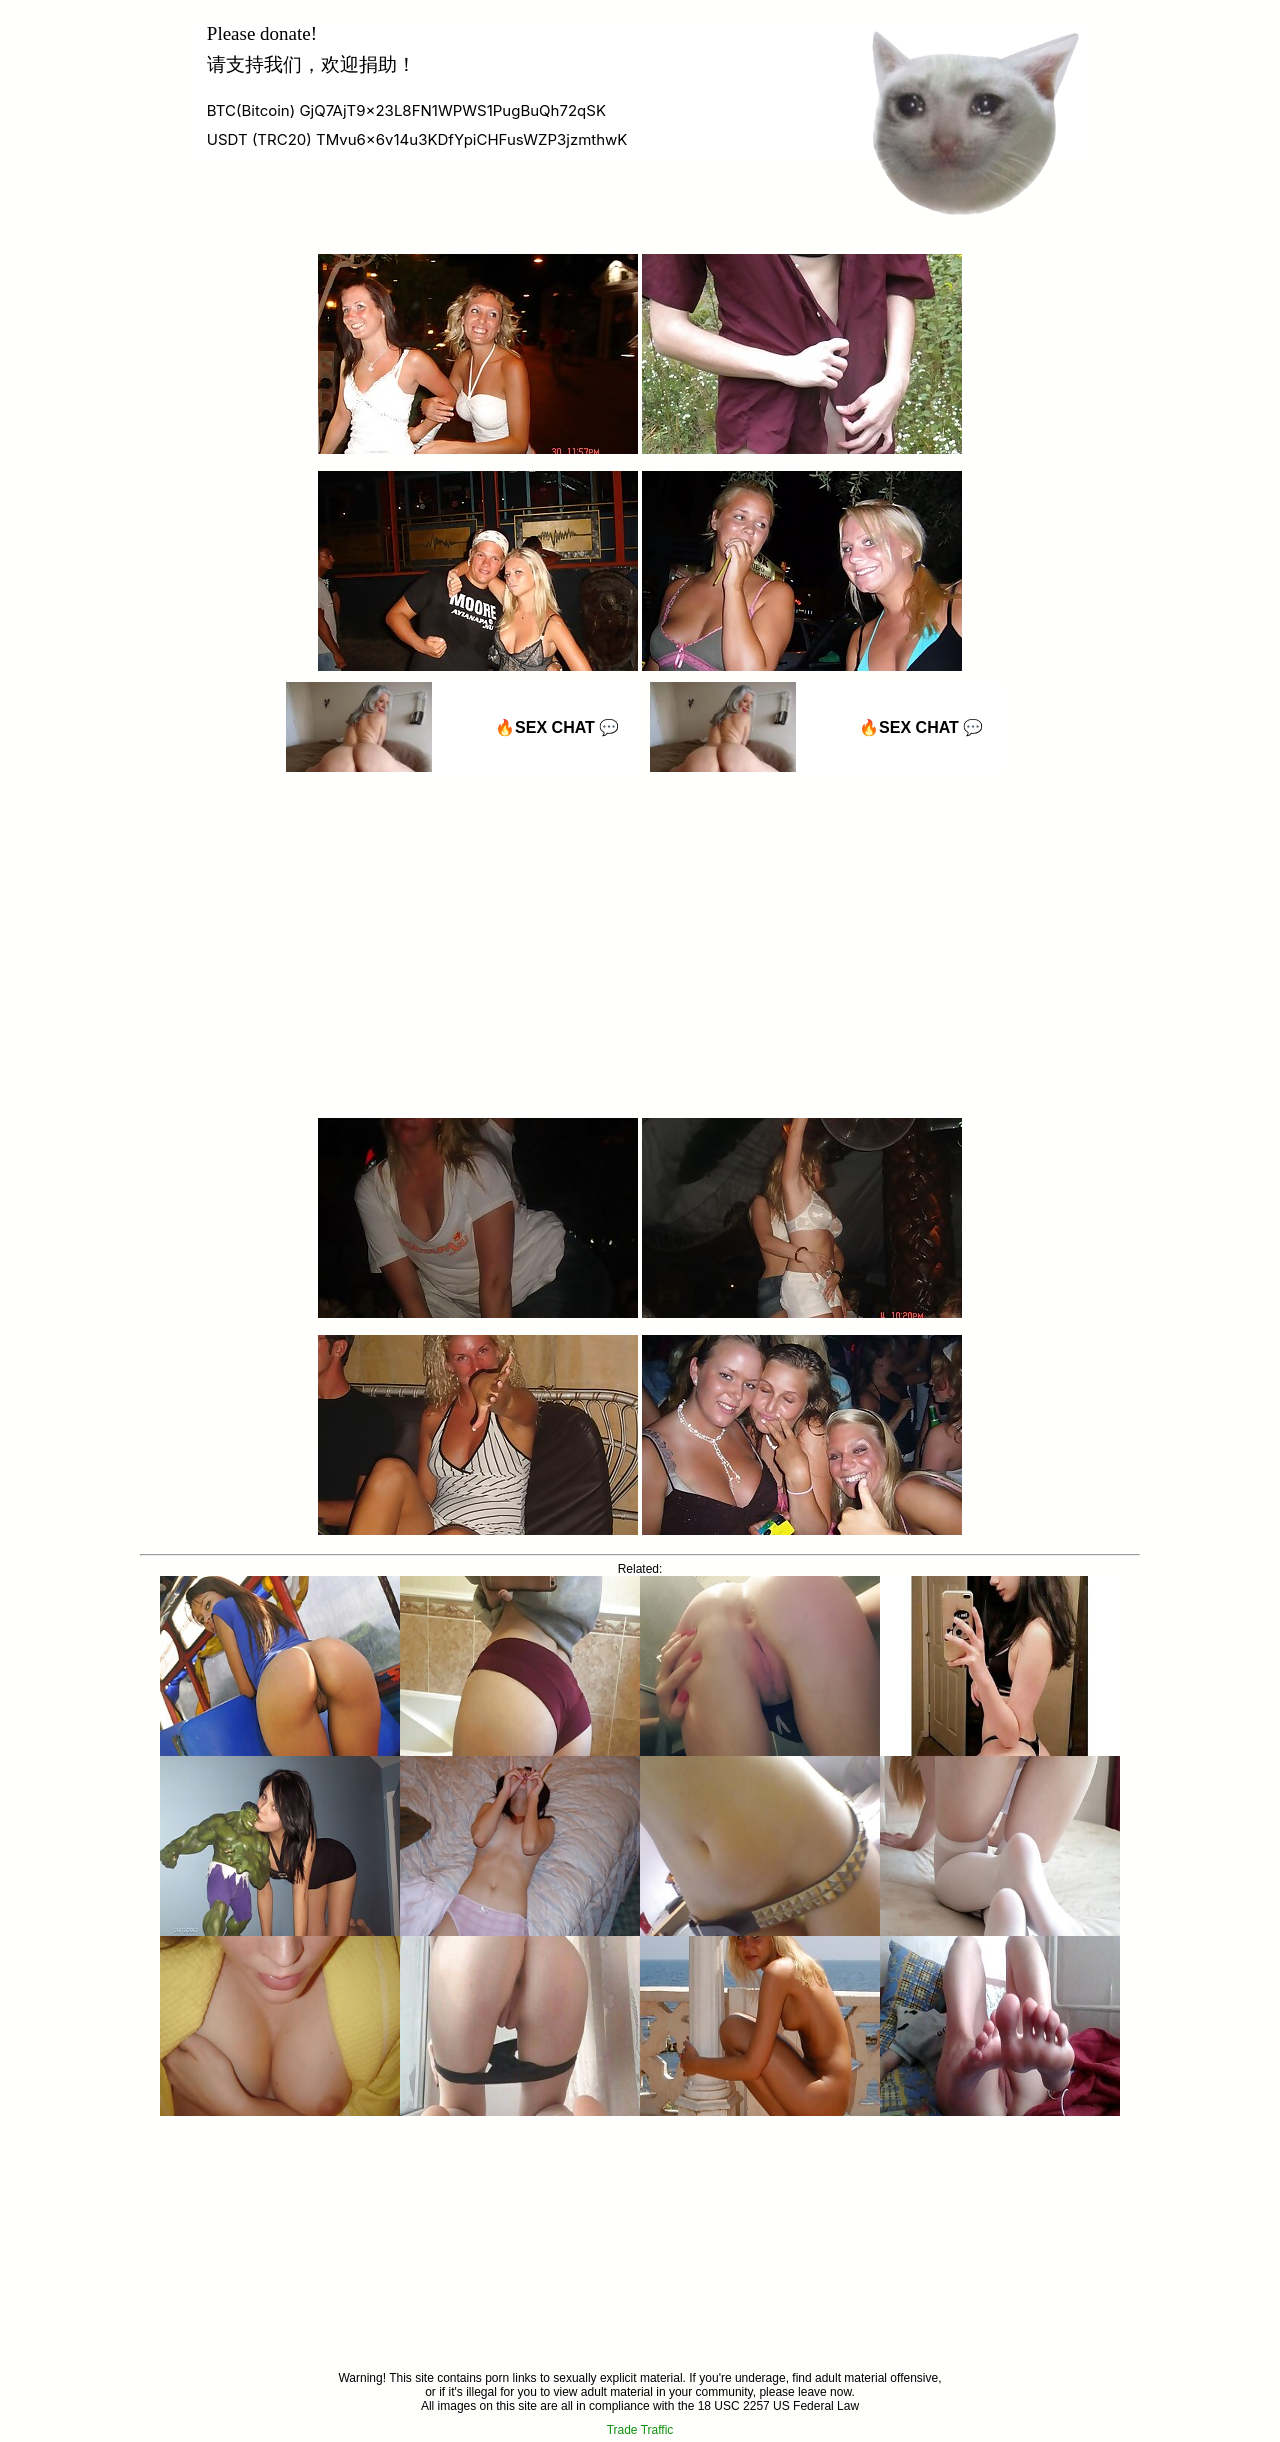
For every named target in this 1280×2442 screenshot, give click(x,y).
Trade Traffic (640, 2430)
